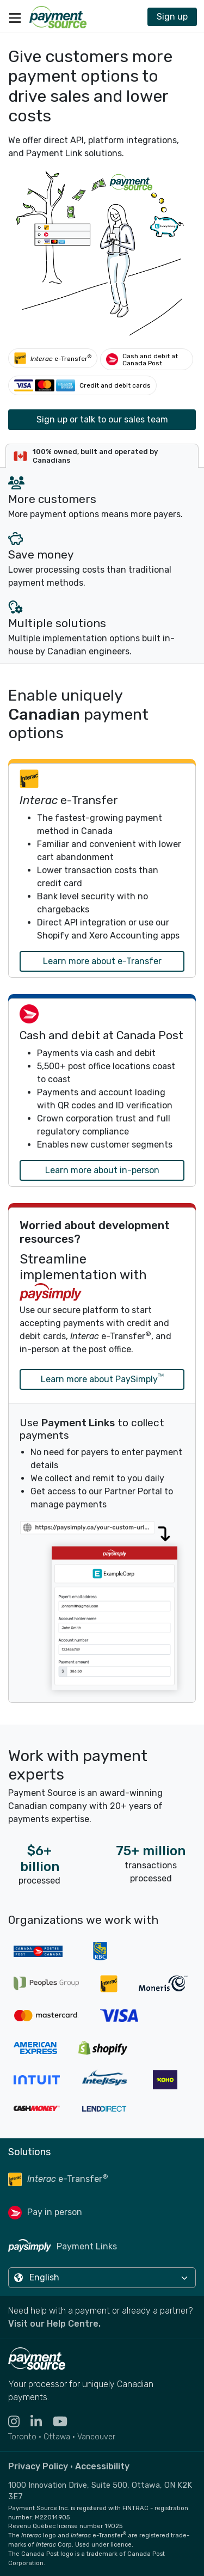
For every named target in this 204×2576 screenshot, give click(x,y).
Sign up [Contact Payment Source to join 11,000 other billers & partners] (172, 16)
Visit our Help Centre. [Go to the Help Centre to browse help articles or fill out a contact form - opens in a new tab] (54, 2324)
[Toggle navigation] (15, 17)
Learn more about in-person (102, 1170)
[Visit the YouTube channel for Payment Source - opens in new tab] (65, 2421)
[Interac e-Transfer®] (52, 358)
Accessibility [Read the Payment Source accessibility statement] (102, 2466)
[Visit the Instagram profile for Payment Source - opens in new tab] (19, 2421)
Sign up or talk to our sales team (102, 419)
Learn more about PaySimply (102, 1378)
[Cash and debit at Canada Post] (146, 359)
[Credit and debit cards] (82, 385)
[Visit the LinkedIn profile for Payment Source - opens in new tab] (41, 2421)
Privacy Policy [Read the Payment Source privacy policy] (38, 2466)
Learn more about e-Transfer (102, 961)
